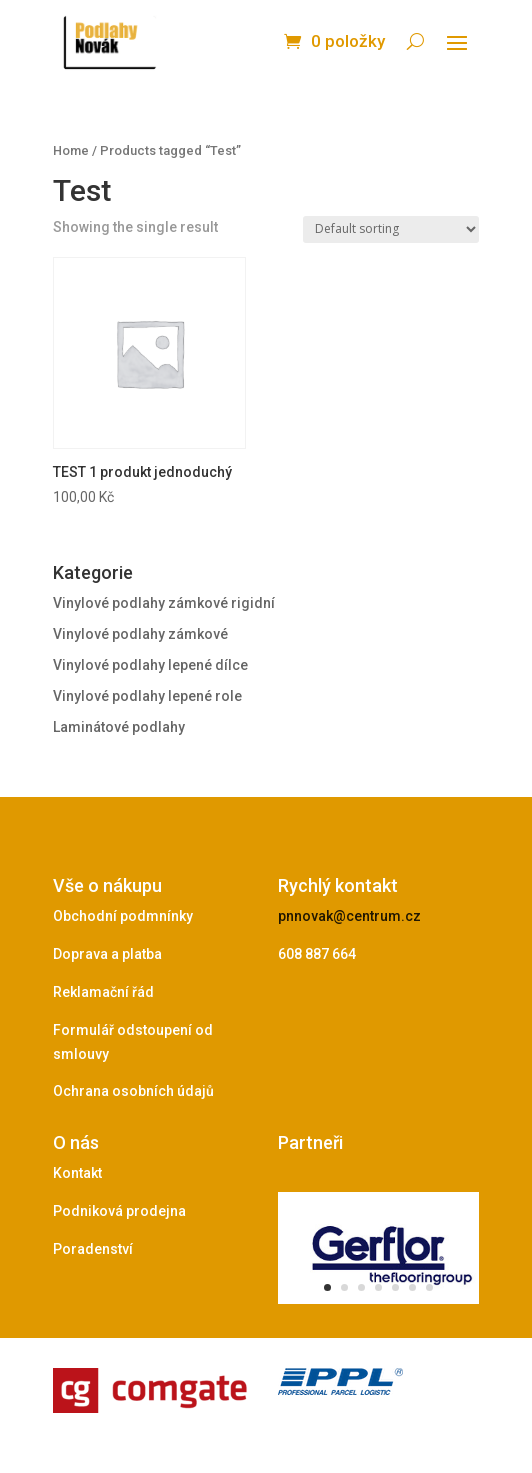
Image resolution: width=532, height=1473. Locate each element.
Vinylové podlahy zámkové (140, 634)
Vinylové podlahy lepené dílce (150, 665)
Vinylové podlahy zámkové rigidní (164, 603)
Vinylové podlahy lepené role (147, 696)
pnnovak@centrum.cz (349, 916)
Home (71, 150)
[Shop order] (391, 229)
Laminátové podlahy (119, 727)
